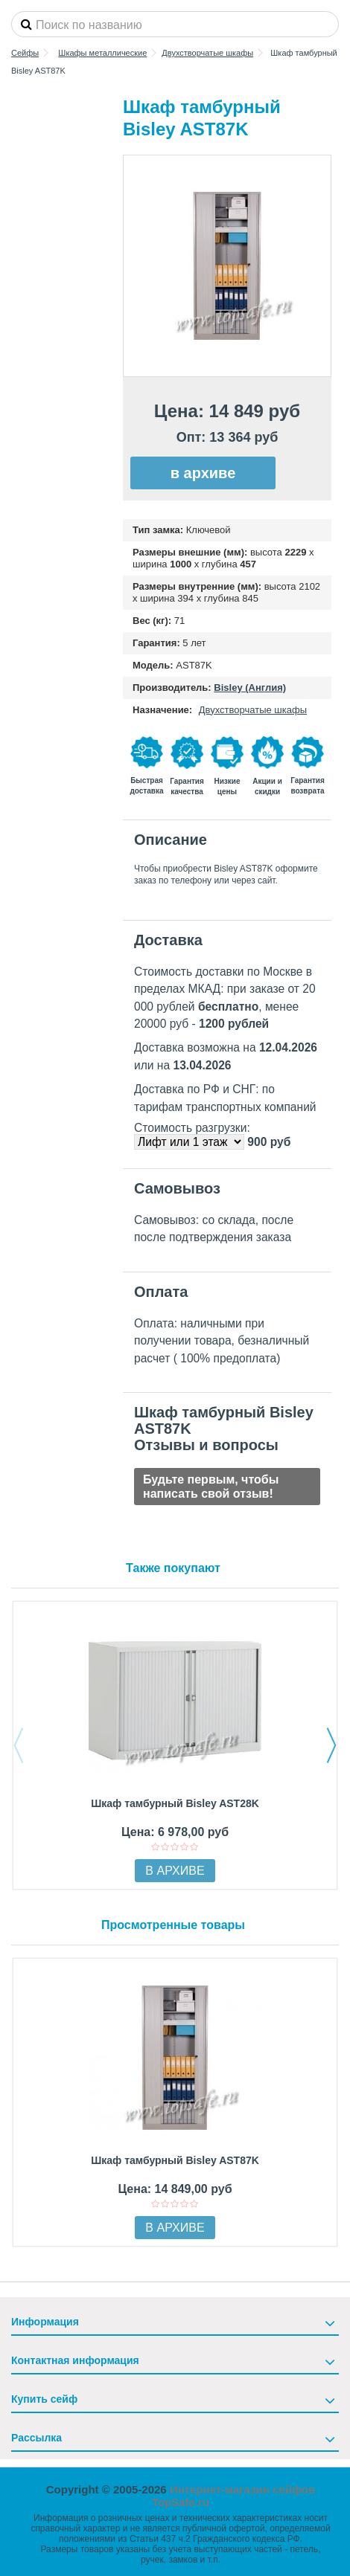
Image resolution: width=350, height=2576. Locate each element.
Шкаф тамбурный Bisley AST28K (175, 1803)
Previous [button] (18, 1745)
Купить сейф (44, 2399)
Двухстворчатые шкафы (253, 709)
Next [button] (331, 1745)
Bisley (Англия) (250, 687)
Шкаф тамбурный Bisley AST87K (175, 2160)
